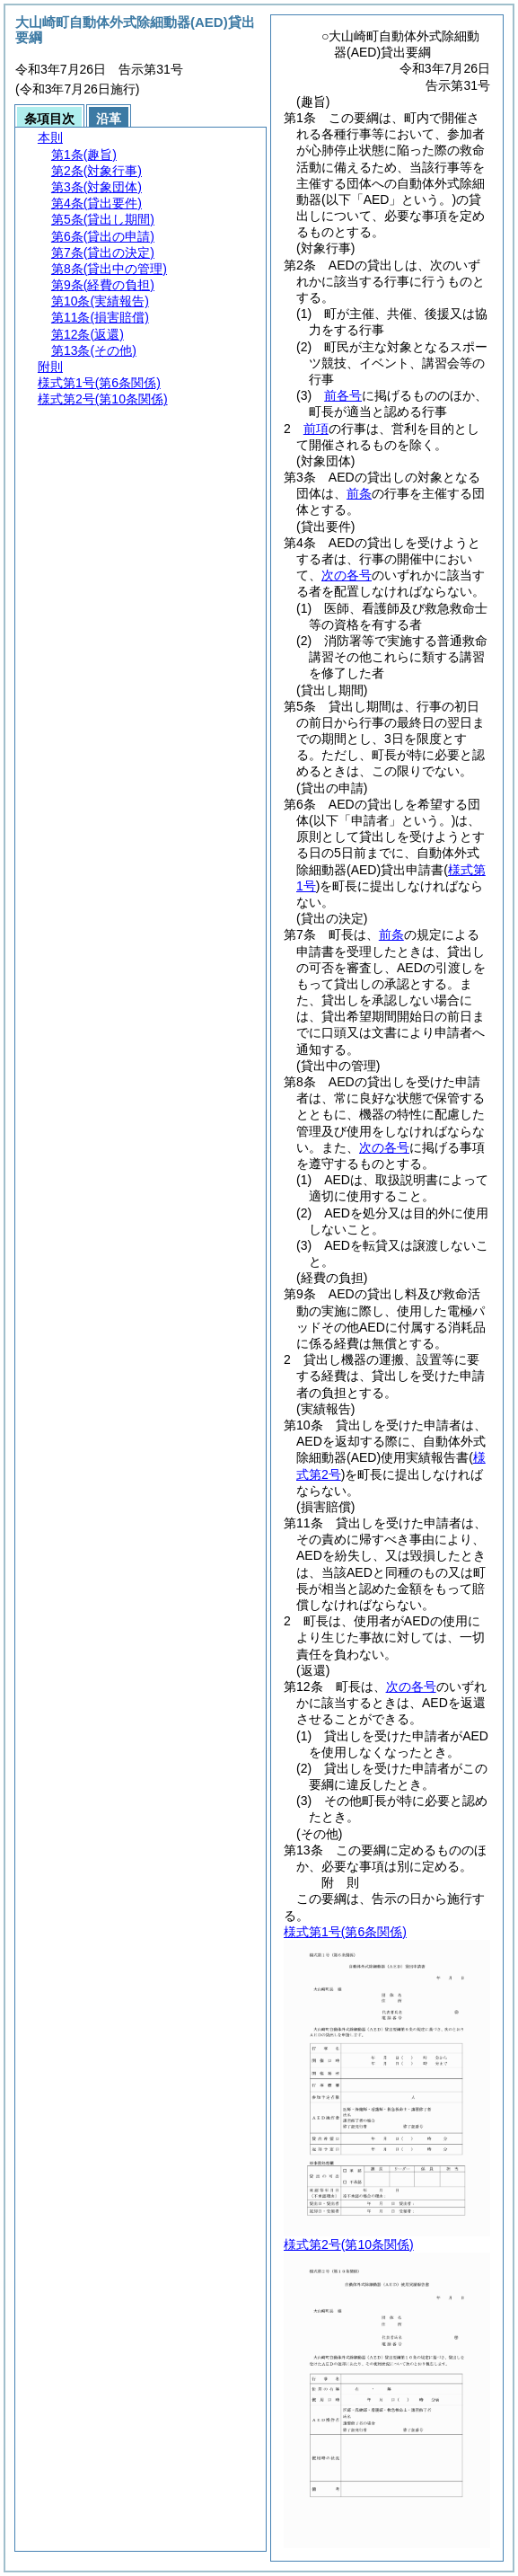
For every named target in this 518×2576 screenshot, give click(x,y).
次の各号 (346, 575)
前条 (359, 493)
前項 (316, 428)
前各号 (343, 395)
